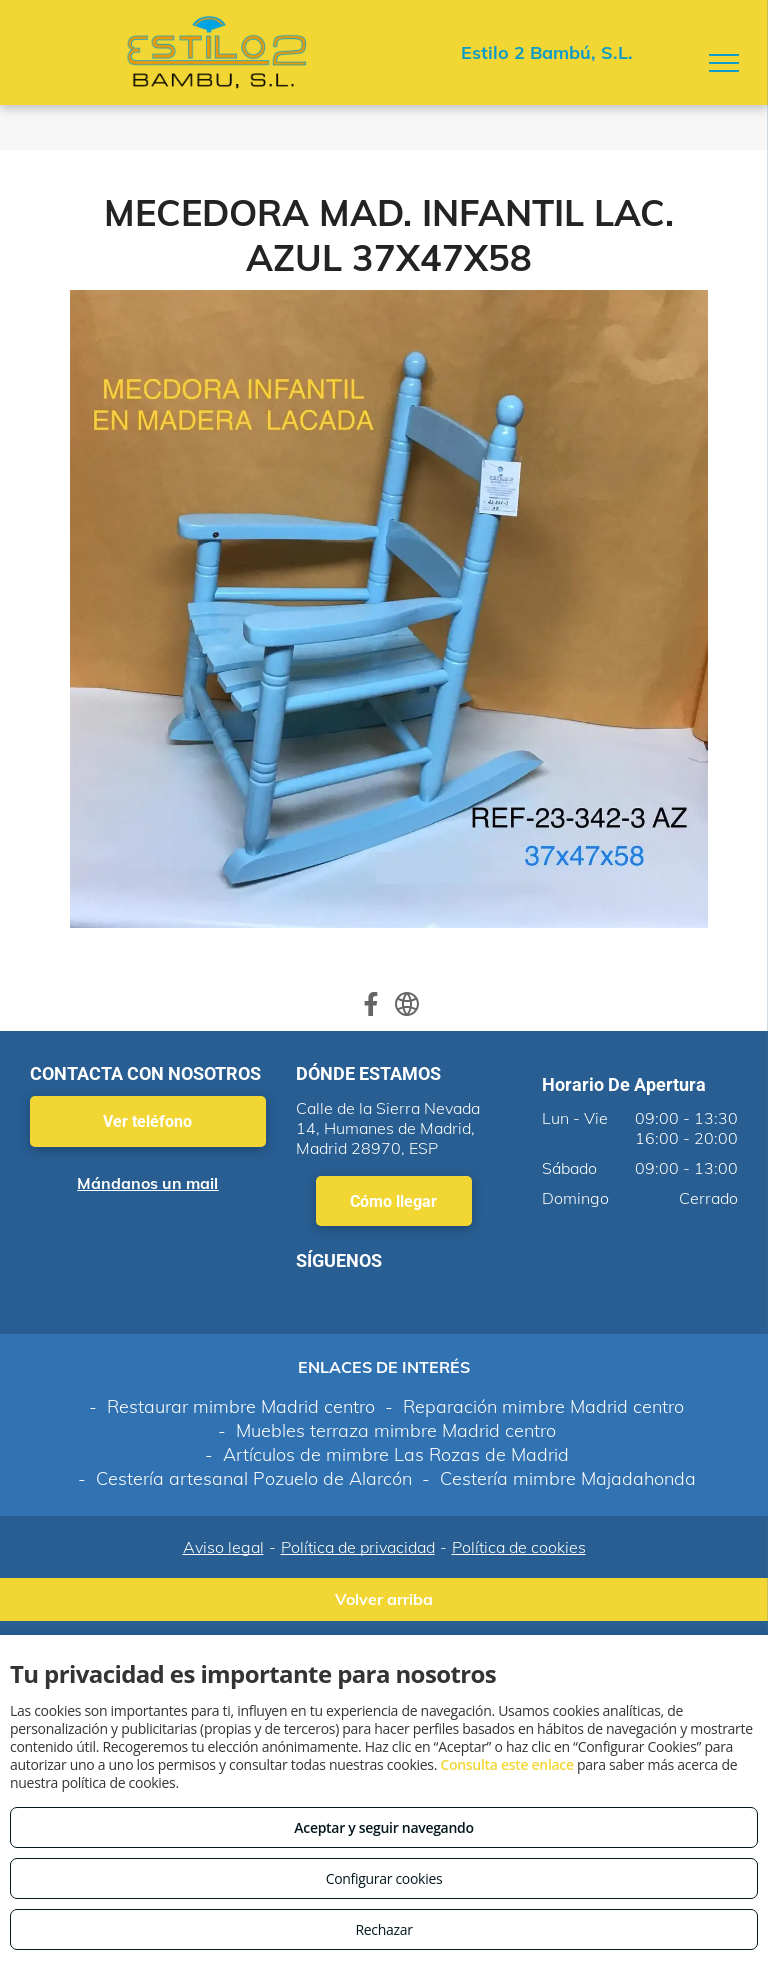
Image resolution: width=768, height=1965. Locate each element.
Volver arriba (384, 1599)
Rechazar (383, 1929)
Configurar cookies (384, 1878)
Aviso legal (223, 1547)
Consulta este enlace (506, 1764)
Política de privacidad (358, 1547)
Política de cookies (519, 1547)
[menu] (724, 63)
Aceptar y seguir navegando (383, 1827)
